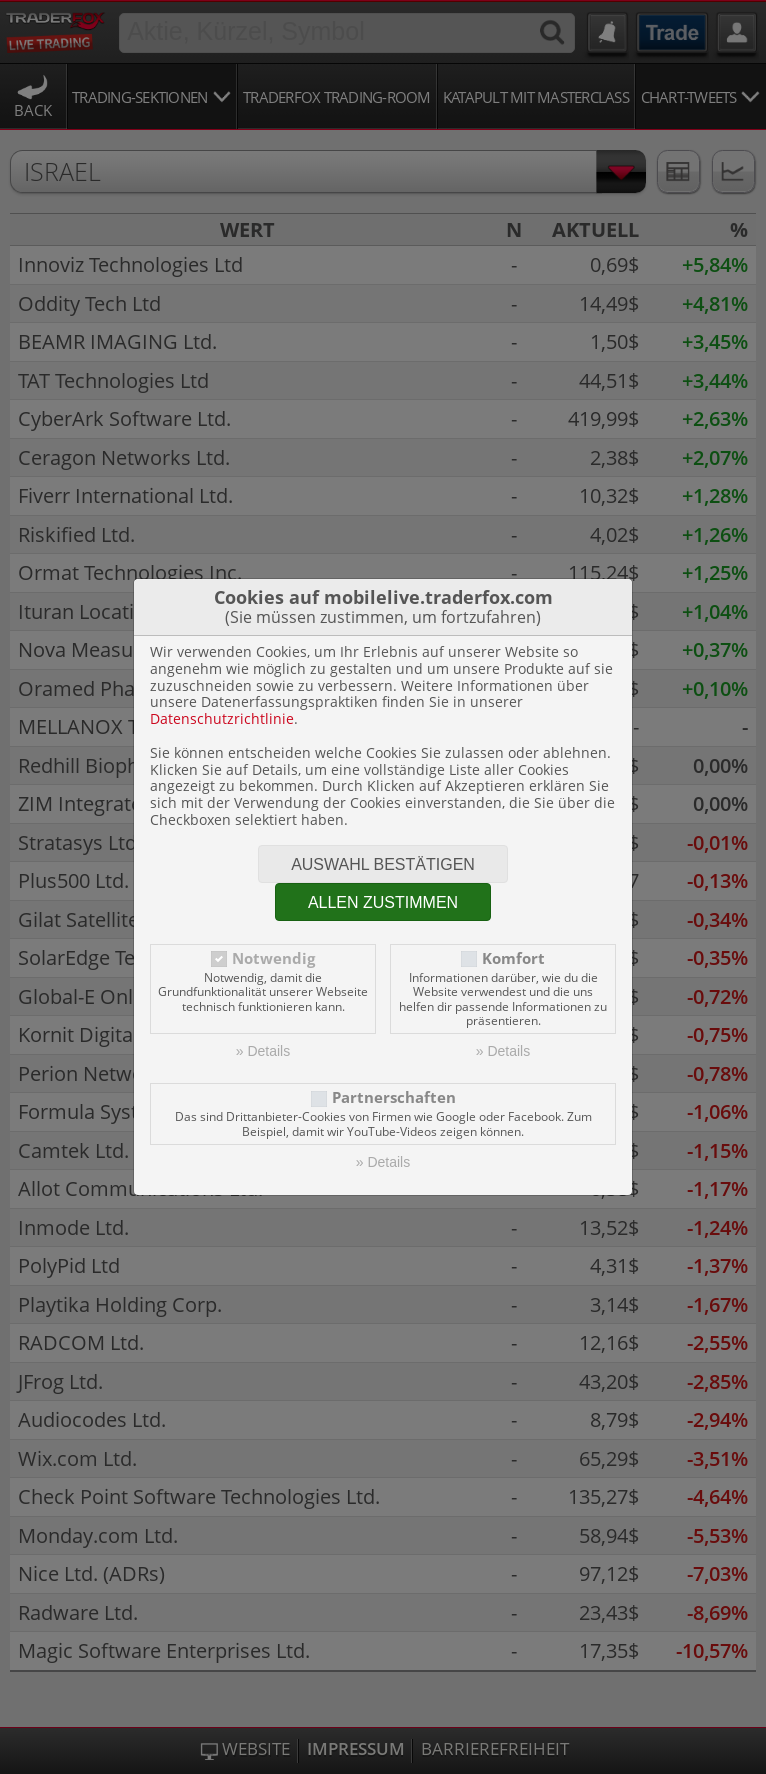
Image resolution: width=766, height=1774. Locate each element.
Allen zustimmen (383, 902)
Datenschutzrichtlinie (222, 718)
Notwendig (273, 958)
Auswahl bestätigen (383, 864)
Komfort (513, 958)
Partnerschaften (394, 1097)
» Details (263, 1051)
